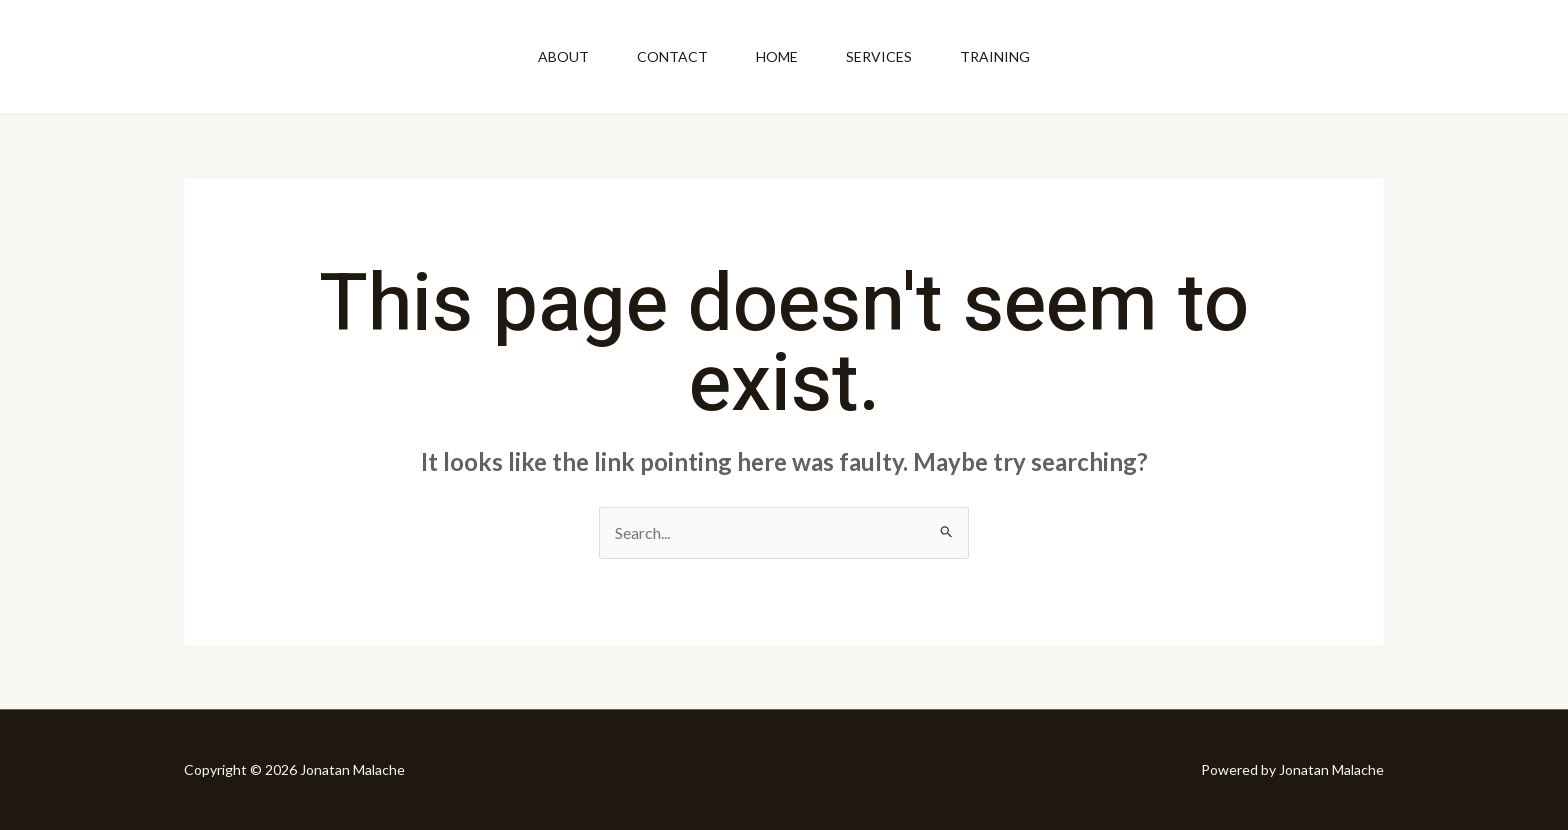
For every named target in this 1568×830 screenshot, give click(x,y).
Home (777, 56)
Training (995, 56)
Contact (672, 56)
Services (879, 56)
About (563, 56)
